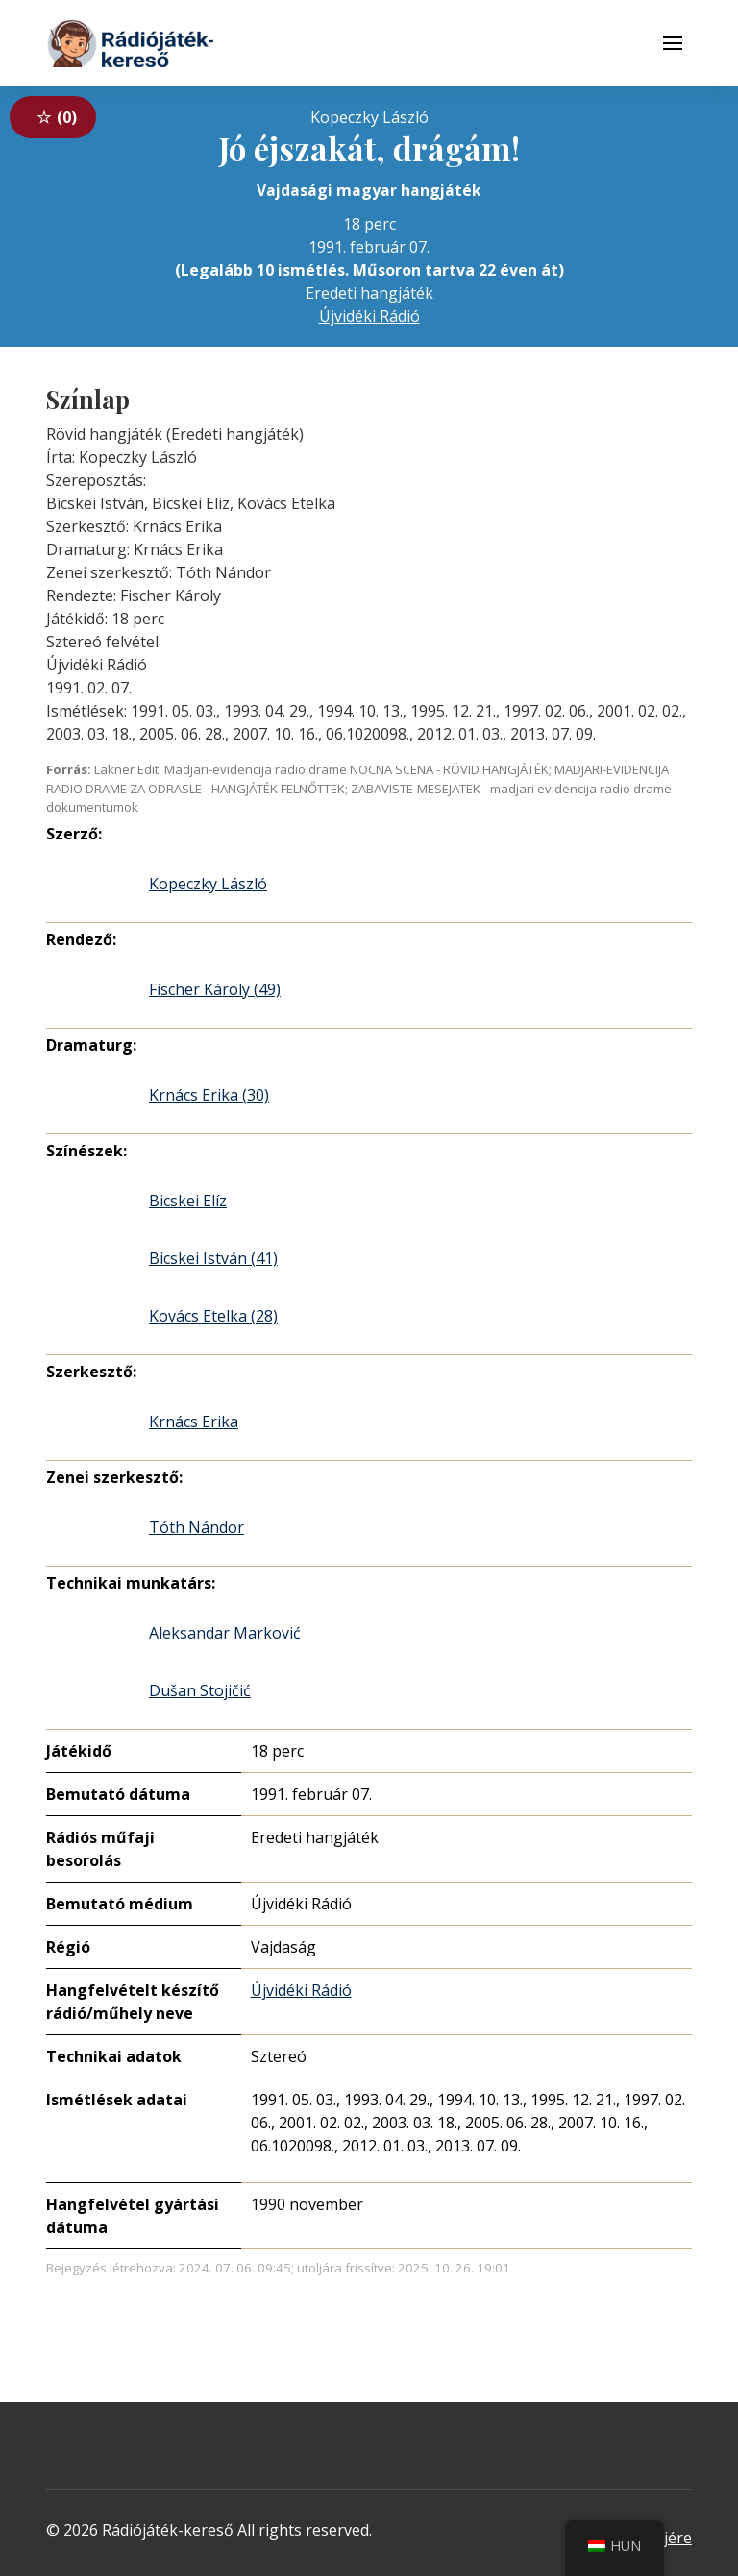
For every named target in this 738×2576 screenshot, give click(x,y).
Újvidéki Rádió (369, 316)
